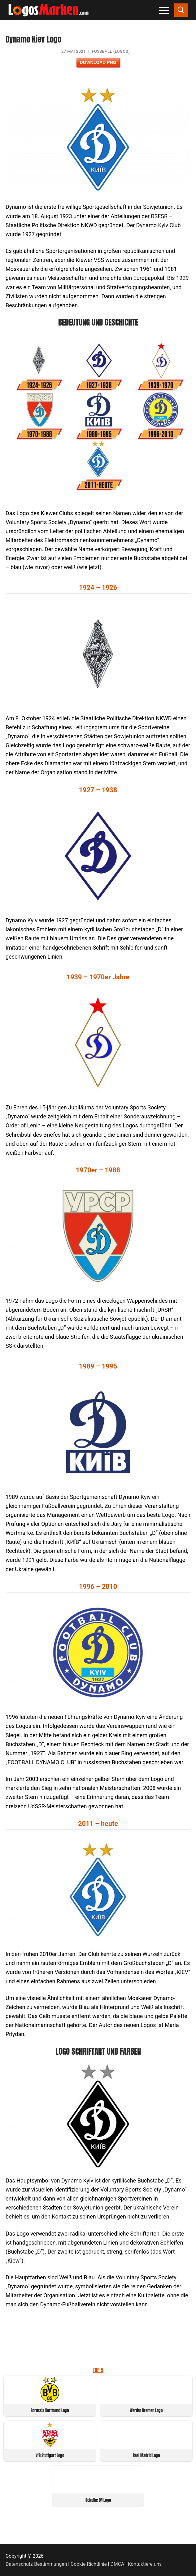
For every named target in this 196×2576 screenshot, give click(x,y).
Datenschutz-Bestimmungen (36, 2564)
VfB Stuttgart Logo (50, 2455)
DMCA (117, 2564)
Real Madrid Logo (146, 2455)
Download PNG (98, 62)
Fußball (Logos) (111, 51)
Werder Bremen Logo (146, 2410)
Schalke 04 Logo (98, 2500)
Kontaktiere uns (145, 2564)
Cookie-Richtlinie (89, 2564)
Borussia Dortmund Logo (50, 2410)
